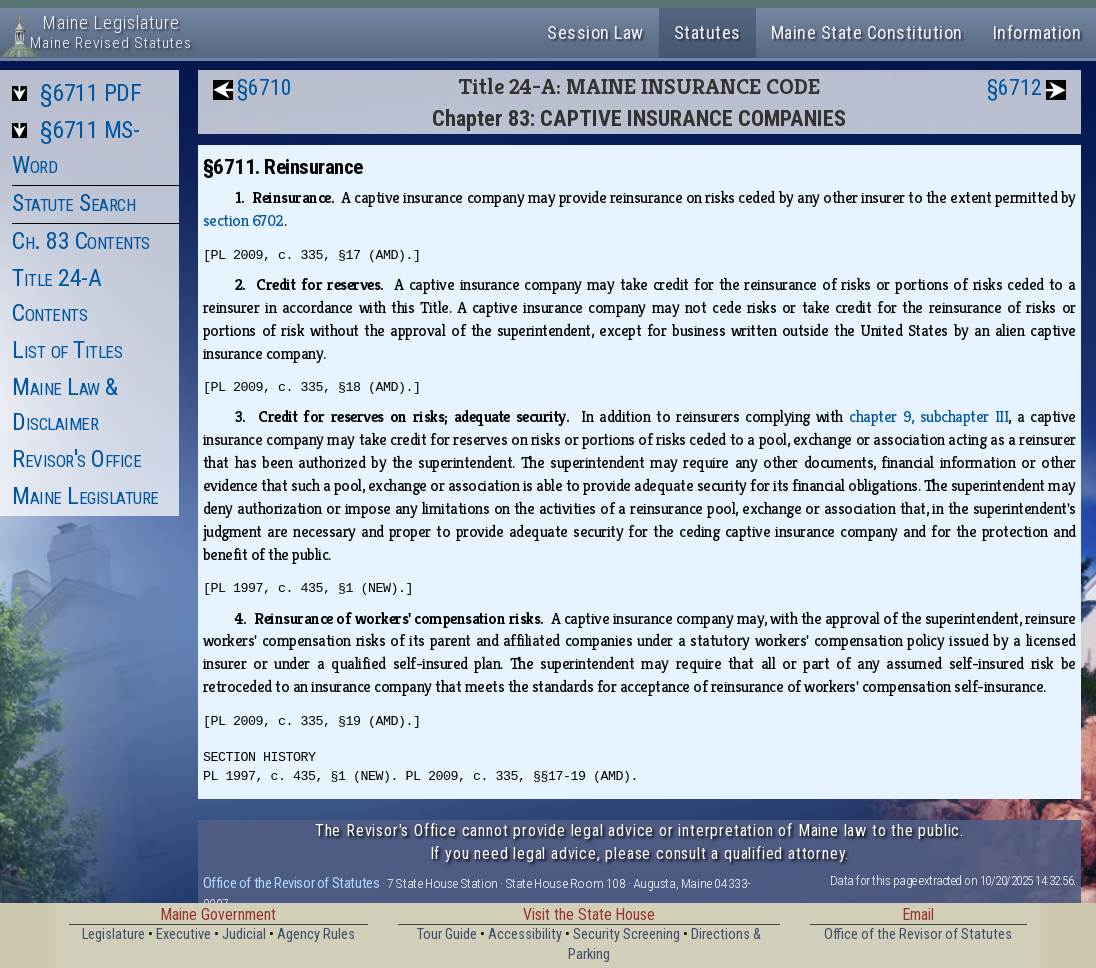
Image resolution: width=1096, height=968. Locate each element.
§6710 (264, 87)
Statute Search (73, 203)
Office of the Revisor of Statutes (291, 883)
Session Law (595, 32)
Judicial (244, 934)
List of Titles (67, 350)
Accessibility (525, 934)
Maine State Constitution (867, 32)
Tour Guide (447, 934)
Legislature (113, 934)
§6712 (1014, 87)
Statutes (707, 32)
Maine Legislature (85, 496)
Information (1037, 32)
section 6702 (243, 220)
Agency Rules (316, 934)
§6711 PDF (91, 93)
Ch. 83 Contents (81, 241)
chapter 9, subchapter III (928, 416)
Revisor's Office (76, 459)
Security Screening (626, 934)
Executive (183, 934)
